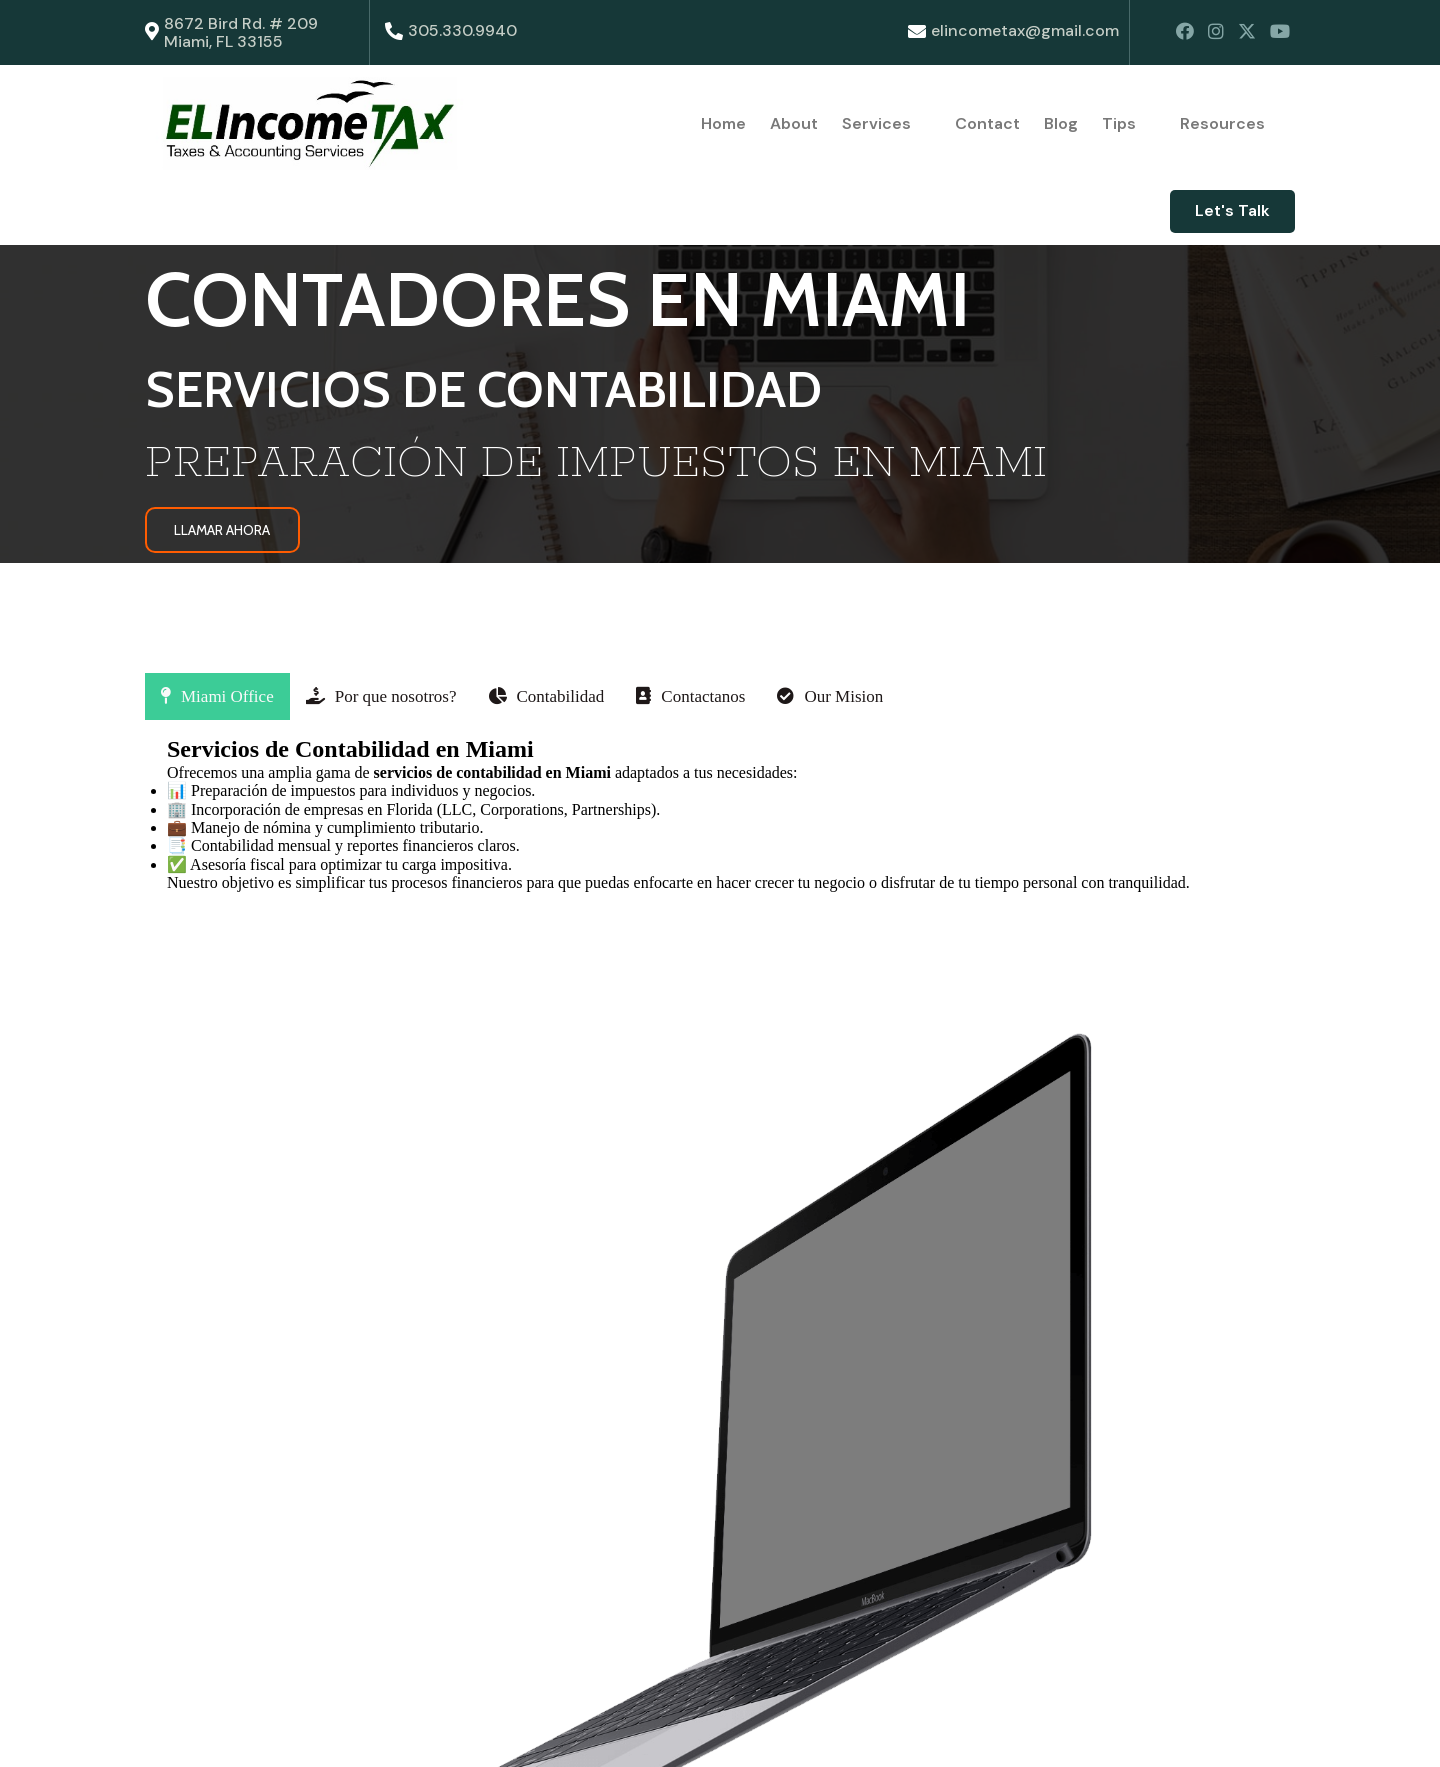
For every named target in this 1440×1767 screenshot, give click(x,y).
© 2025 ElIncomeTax (224, 1733)
